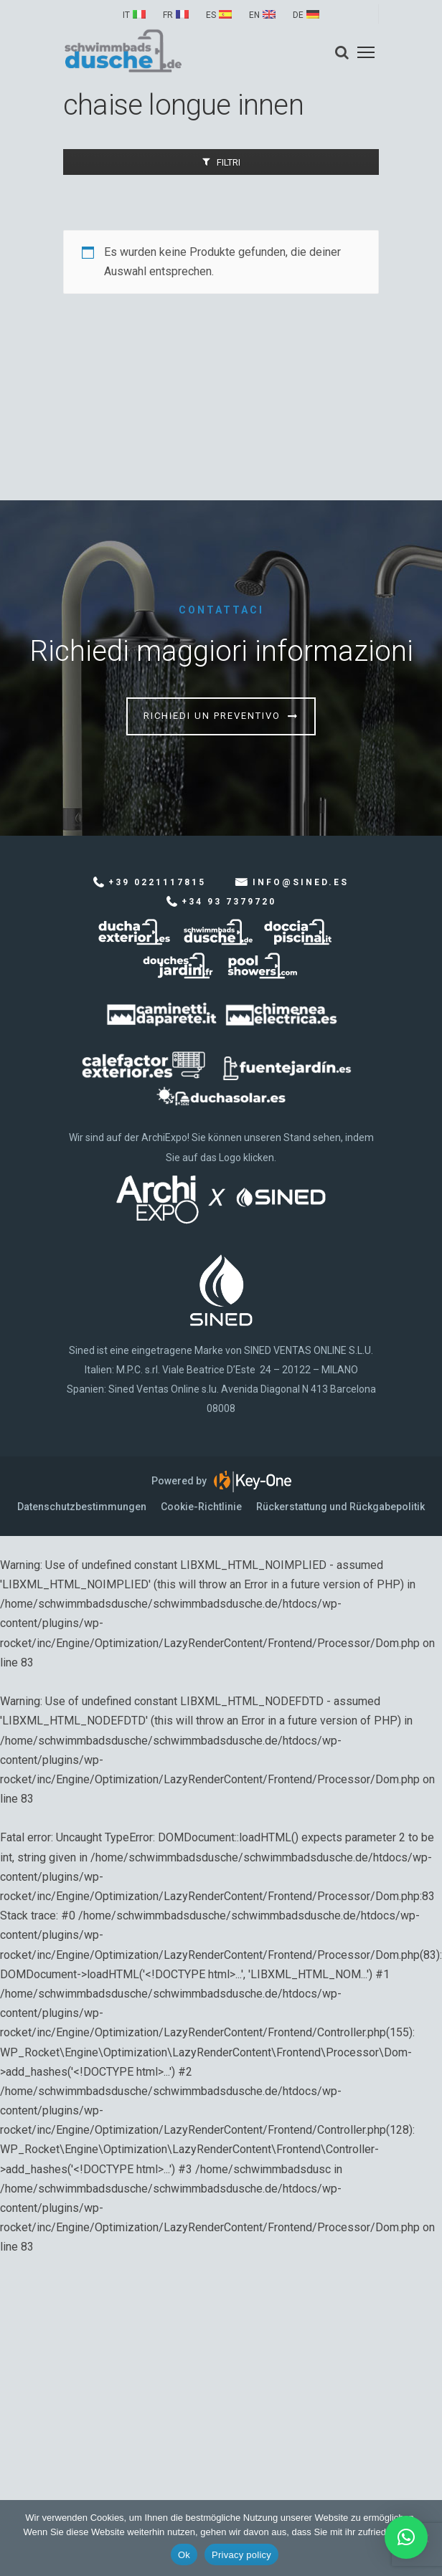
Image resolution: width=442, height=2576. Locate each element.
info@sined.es (301, 882)
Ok (184, 2554)
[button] (406, 2537)
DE (298, 15)
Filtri (228, 162)
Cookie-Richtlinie (201, 1506)
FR (168, 15)
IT (126, 15)
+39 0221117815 (157, 882)
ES (211, 15)
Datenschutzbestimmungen (81, 1506)
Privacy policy (241, 2554)
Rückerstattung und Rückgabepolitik (340, 1506)
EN (254, 15)
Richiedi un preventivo (212, 715)
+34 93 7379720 (229, 902)
